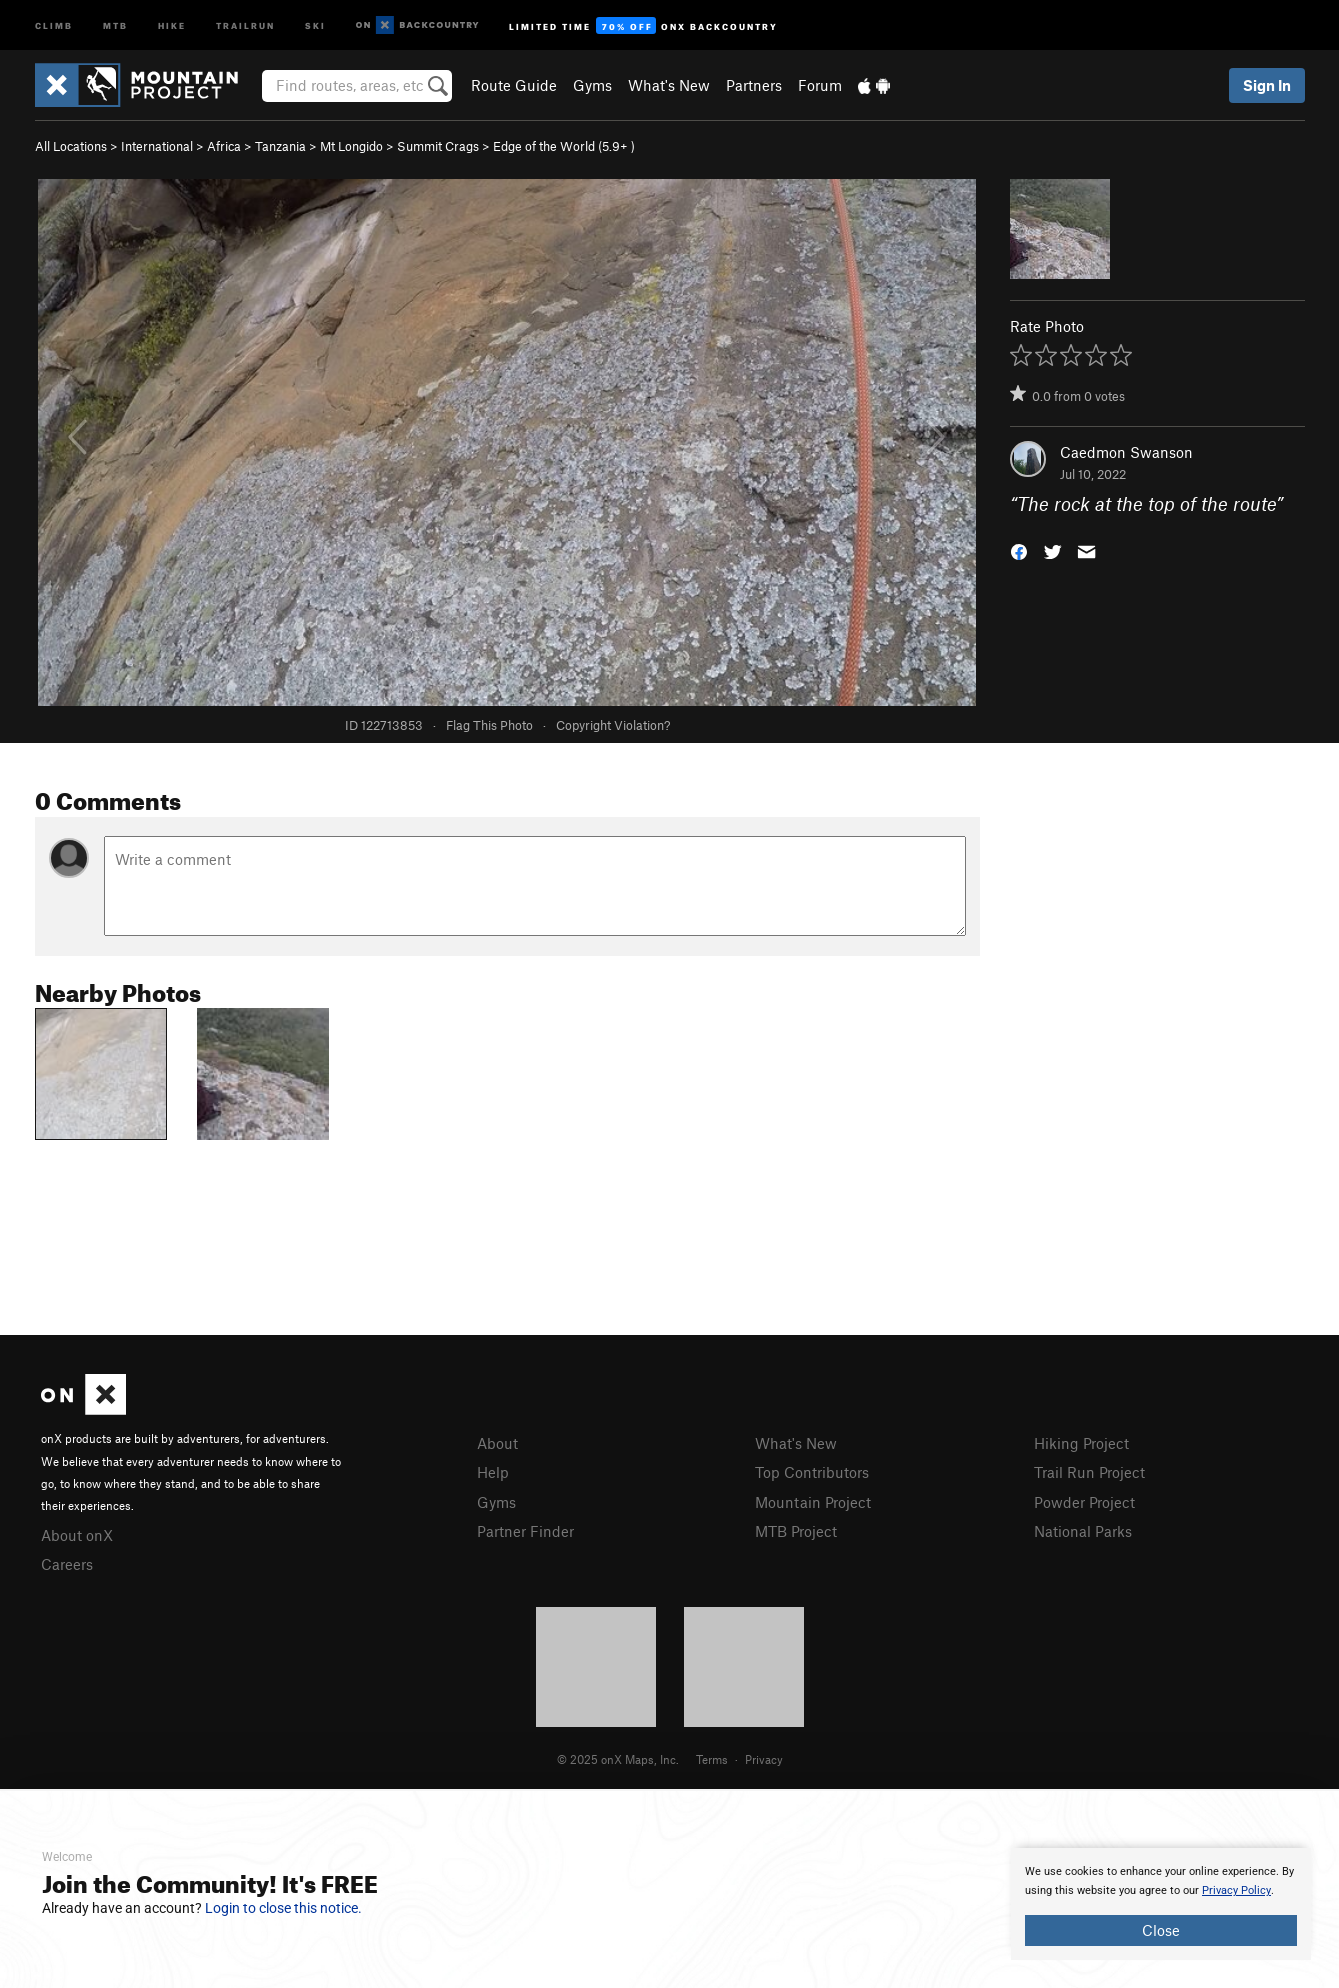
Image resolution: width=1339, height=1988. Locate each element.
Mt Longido (351, 146)
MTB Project (796, 1531)
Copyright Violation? (613, 725)
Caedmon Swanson (1126, 452)
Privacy (764, 1759)
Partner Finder (525, 1531)
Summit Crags (438, 146)
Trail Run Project (1089, 1472)
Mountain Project (813, 1502)
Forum (820, 85)
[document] (1161, 1904)
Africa (224, 146)
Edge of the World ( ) (564, 146)
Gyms (592, 85)
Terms (712, 1759)
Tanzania (280, 146)
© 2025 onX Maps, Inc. (618, 1759)
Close (1161, 1930)
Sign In (1267, 85)
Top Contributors (812, 1472)
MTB (115, 24)
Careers (67, 1564)
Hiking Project (1081, 1443)
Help (493, 1472)
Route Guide (514, 85)
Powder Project (1084, 1502)
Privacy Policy (1236, 1890)
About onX (77, 1535)
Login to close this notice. (283, 1908)
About (497, 1443)
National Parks (1083, 1531)
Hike (172, 24)
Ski (315, 24)
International (157, 146)
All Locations (71, 146)
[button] (1019, 550)
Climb (54, 24)
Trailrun (245, 24)
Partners (754, 85)
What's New (669, 85)
